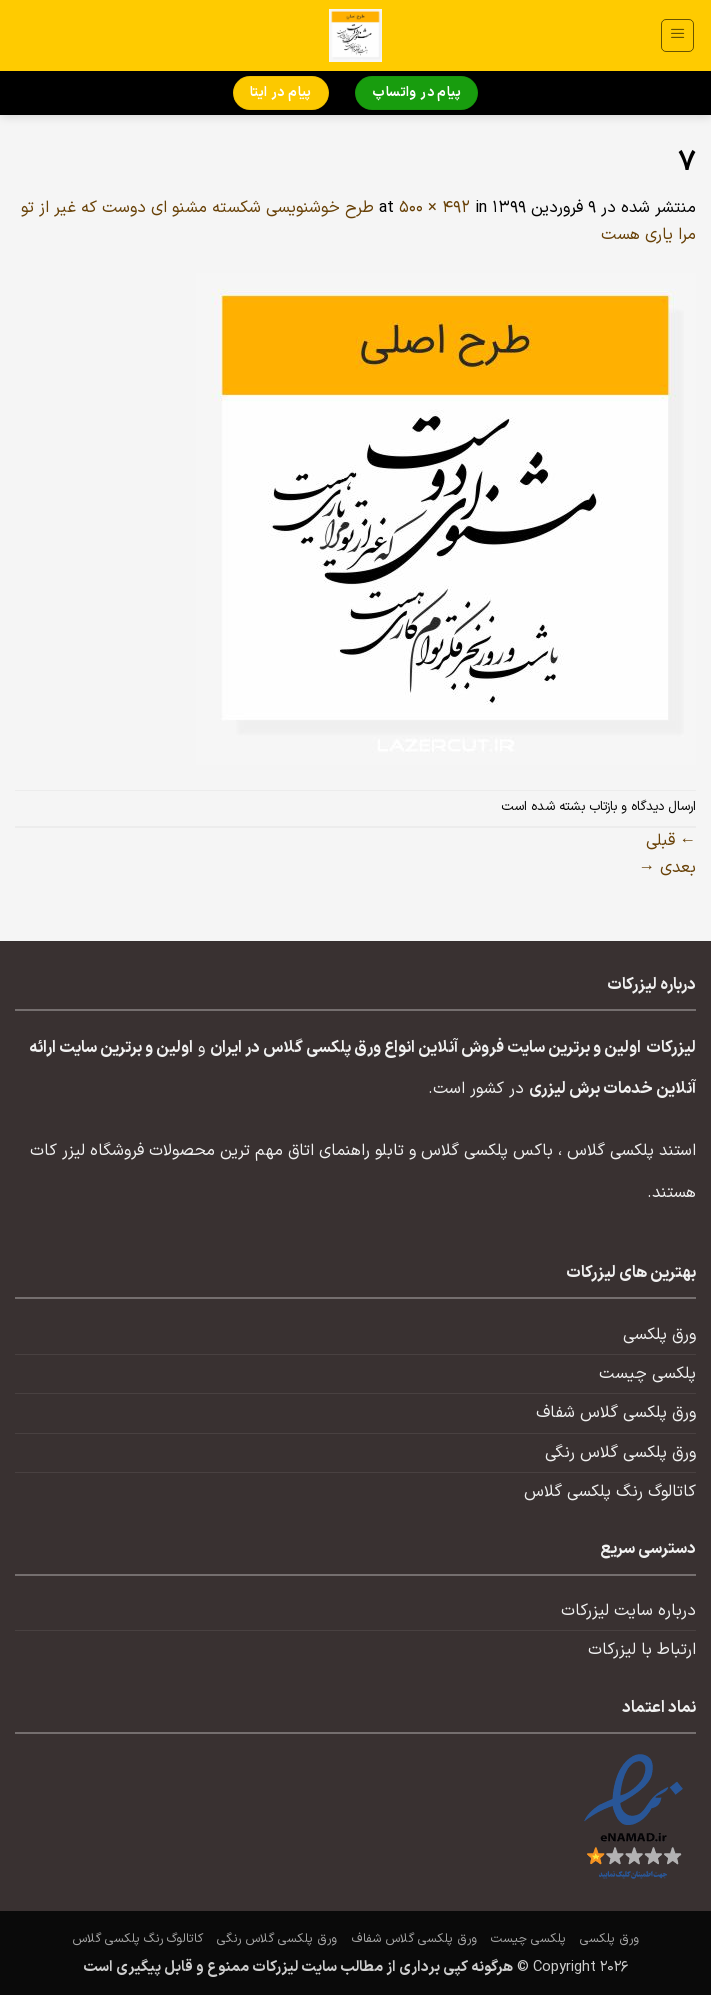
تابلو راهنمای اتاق (346, 1151)
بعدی (667, 868)
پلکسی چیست (647, 1374)
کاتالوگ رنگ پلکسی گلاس (610, 1492)
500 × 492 (434, 208)
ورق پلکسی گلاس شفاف (616, 1413)
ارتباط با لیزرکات (642, 1650)
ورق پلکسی (659, 1335)
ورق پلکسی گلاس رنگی (620, 1453)
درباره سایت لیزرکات (628, 1611)
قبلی (671, 841)
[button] (677, 35)
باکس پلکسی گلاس (487, 1151)
